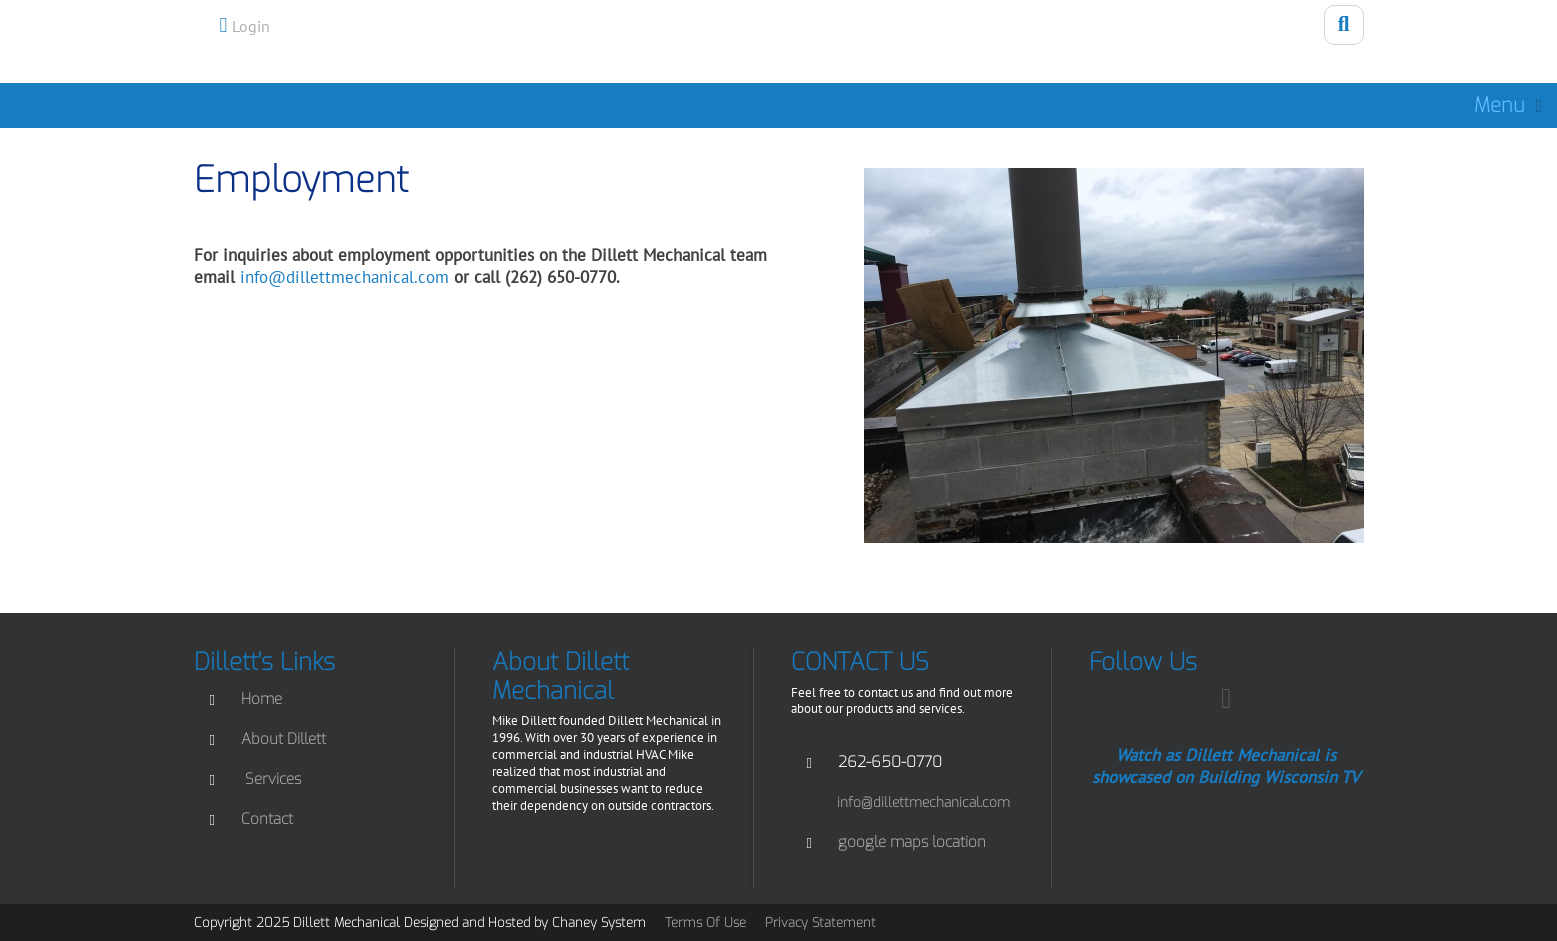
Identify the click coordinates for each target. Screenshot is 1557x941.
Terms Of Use (705, 922)
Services (273, 779)
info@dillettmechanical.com (344, 277)
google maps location (912, 842)
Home (261, 699)
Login (251, 26)
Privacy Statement (820, 922)
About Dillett (283, 739)
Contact (267, 819)
